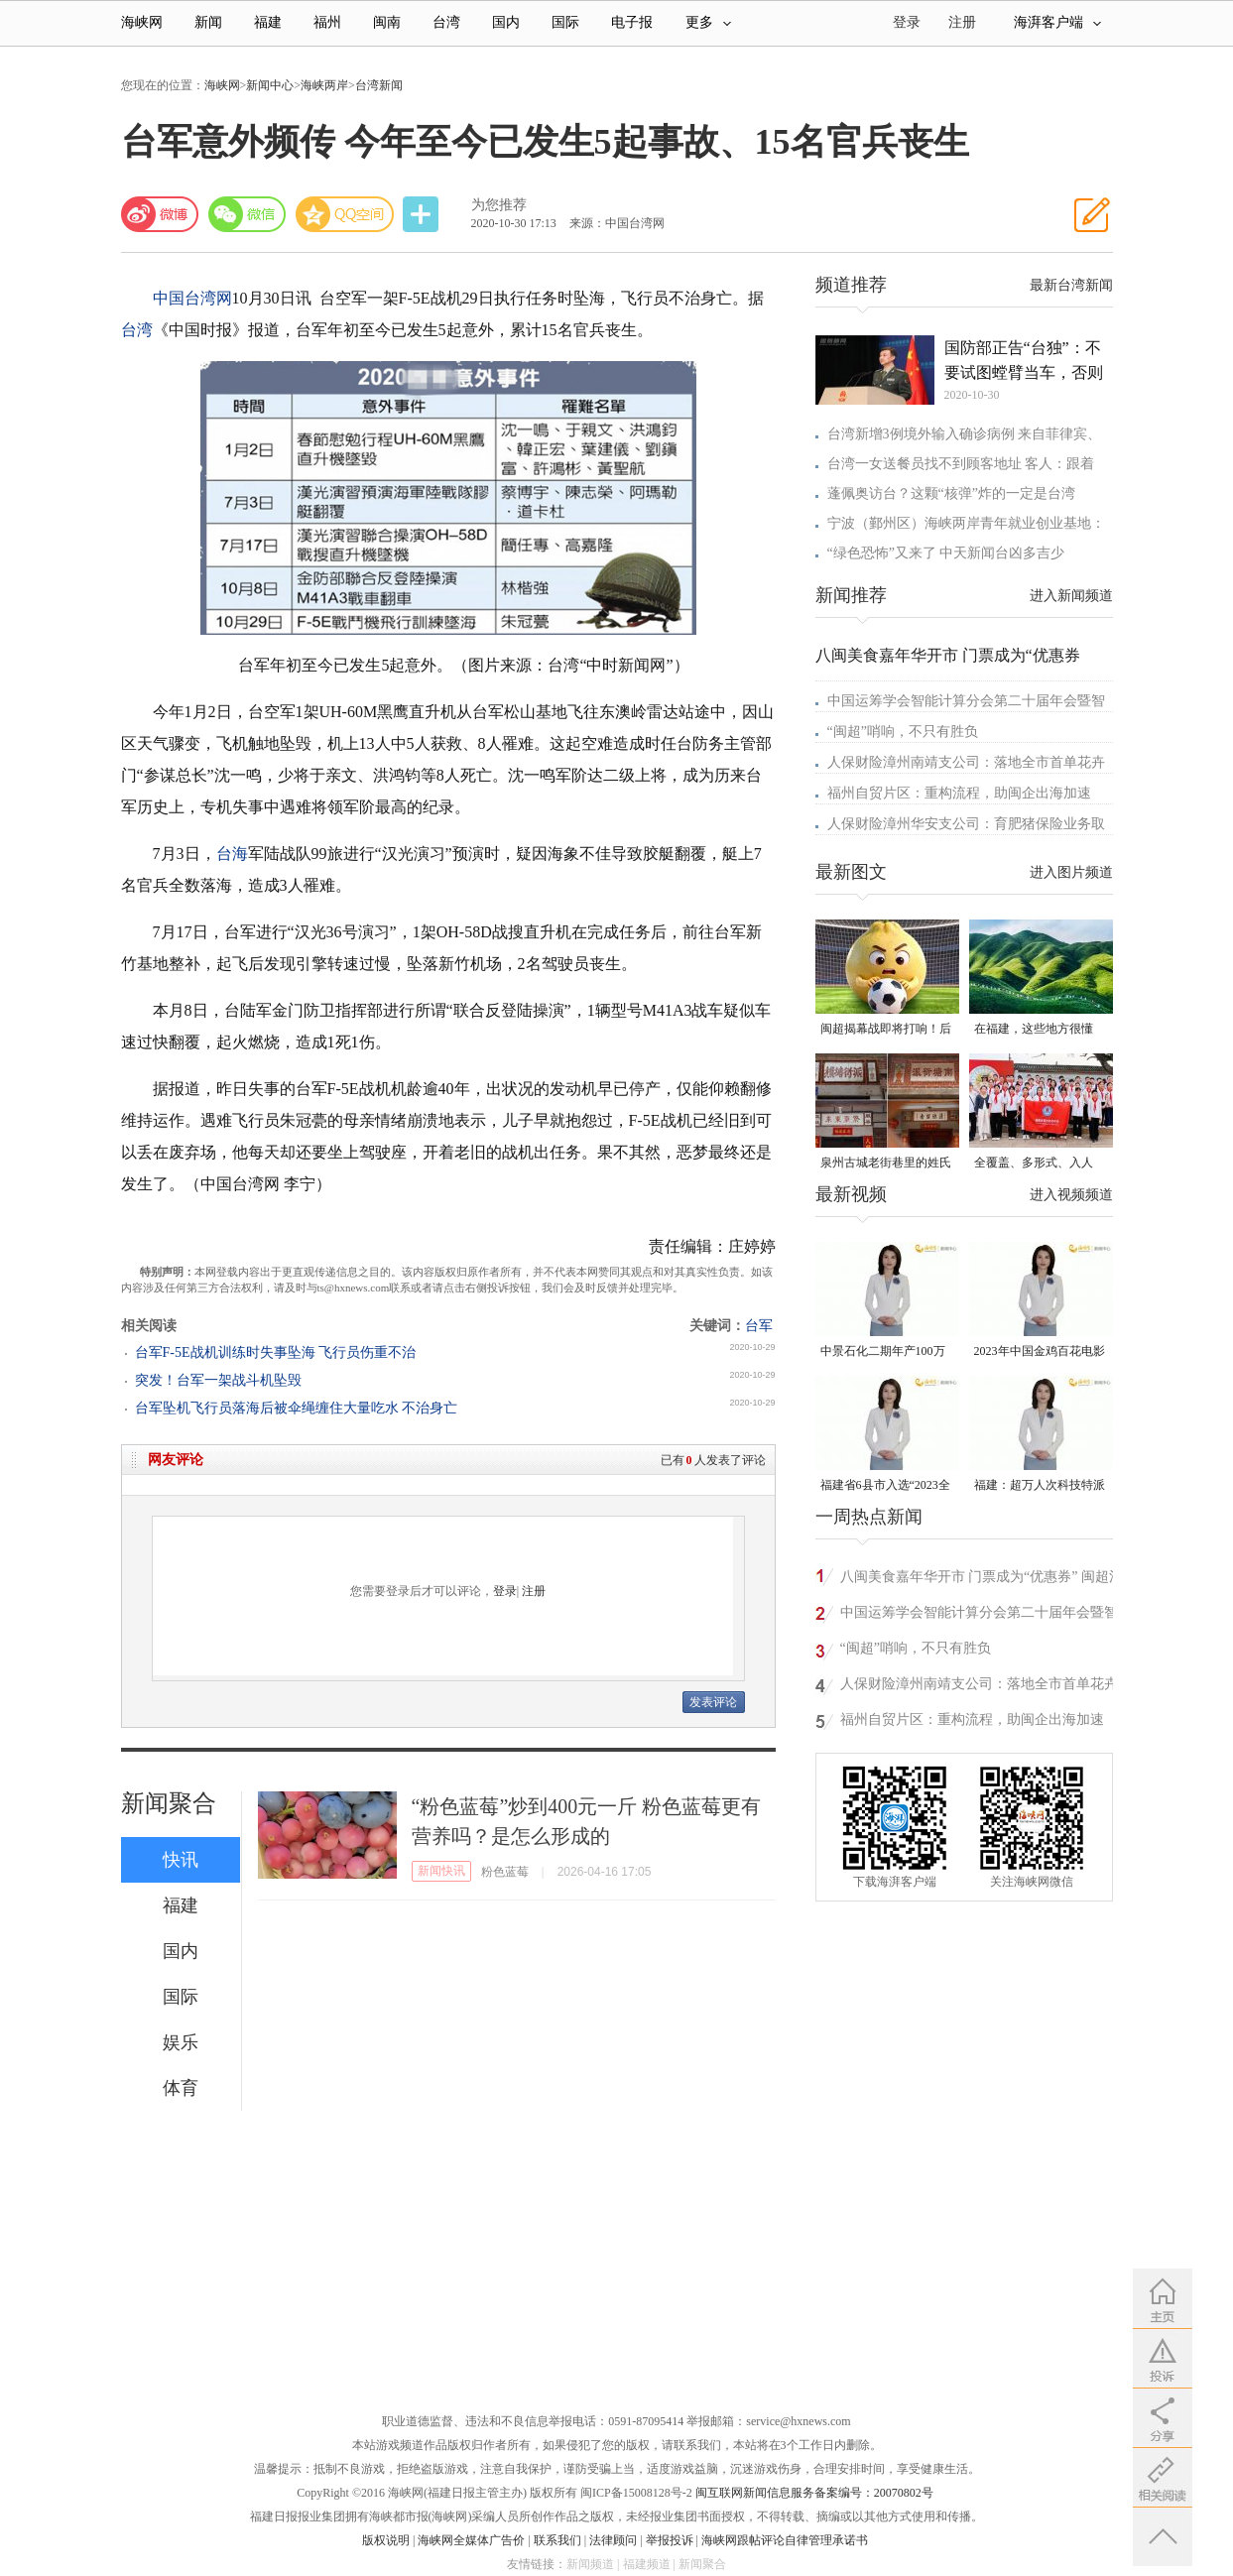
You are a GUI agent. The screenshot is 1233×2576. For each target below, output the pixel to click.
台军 (759, 1325)
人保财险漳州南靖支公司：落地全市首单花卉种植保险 (979, 1686)
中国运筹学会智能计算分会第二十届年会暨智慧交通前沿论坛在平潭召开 (979, 1615)
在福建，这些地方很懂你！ (1033, 1030)
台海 (232, 853)
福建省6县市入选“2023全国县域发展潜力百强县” (885, 1486)
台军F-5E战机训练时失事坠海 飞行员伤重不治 (276, 1352)
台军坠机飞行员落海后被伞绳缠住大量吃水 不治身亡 (296, 1408)
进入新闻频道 (1071, 595)
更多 (708, 22)
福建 (268, 22)
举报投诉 (669, 2540)
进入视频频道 (1071, 1194)
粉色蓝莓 (505, 1872)
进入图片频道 (1071, 872)
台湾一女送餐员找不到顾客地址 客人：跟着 (961, 463)
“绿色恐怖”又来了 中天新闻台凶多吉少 (946, 553)
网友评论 (175, 1459)
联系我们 (557, 2540)
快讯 (180, 1860)
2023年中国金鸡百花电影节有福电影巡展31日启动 (1039, 1352)
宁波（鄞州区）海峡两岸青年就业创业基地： (966, 523)
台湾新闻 (379, 85)
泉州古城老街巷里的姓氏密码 (885, 1164)
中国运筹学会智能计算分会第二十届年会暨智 (966, 700)
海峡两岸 (324, 85)
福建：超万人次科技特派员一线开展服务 (1039, 1486)
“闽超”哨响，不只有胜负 (902, 731)
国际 (565, 22)
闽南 (387, 22)
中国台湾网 (192, 298)
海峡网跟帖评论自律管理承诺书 (784, 2540)
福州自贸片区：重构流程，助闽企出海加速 (959, 793)
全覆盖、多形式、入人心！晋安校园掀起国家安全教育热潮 (1039, 1164)
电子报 (632, 22)
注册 (962, 22)
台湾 (446, 22)
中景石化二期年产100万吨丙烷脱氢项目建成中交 (885, 1352)
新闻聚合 (168, 1803)
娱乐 (180, 2042)
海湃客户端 (1057, 22)
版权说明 (386, 2540)
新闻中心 (270, 85)
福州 (327, 22)
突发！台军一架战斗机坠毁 (218, 1380)
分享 (422, 214)
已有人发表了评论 (713, 1460)
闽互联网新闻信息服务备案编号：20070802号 (814, 2493)
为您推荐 (499, 204)
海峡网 (142, 22)
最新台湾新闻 (1071, 285)
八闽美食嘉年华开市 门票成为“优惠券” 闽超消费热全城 (981, 1579)
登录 (505, 1591)
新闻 (208, 22)
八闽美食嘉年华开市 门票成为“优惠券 (947, 655)
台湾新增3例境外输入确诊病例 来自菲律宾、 (964, 434)
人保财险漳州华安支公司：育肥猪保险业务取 (966, 823)
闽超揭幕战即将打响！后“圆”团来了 (885, 1030)
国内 (506, 22)
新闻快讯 (441, 1871)
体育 (180, 2088)
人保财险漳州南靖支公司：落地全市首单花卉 (966, 762)
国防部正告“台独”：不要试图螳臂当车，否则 (1023, 360)
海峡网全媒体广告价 (471, 2540)
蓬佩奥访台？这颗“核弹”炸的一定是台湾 (951, 493)
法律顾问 (613, 2540)
